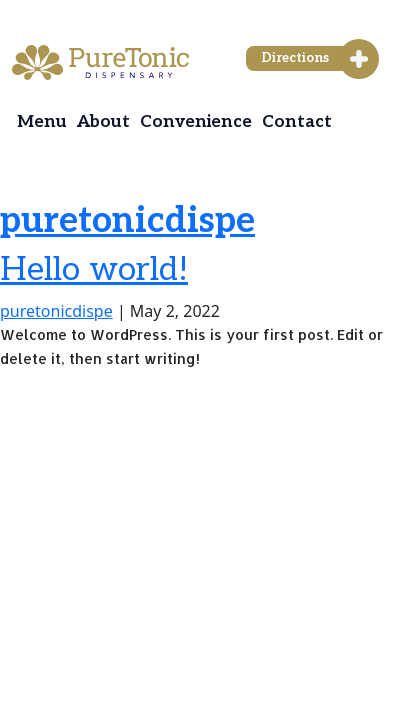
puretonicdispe (127, 221)
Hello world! (94, 270)
